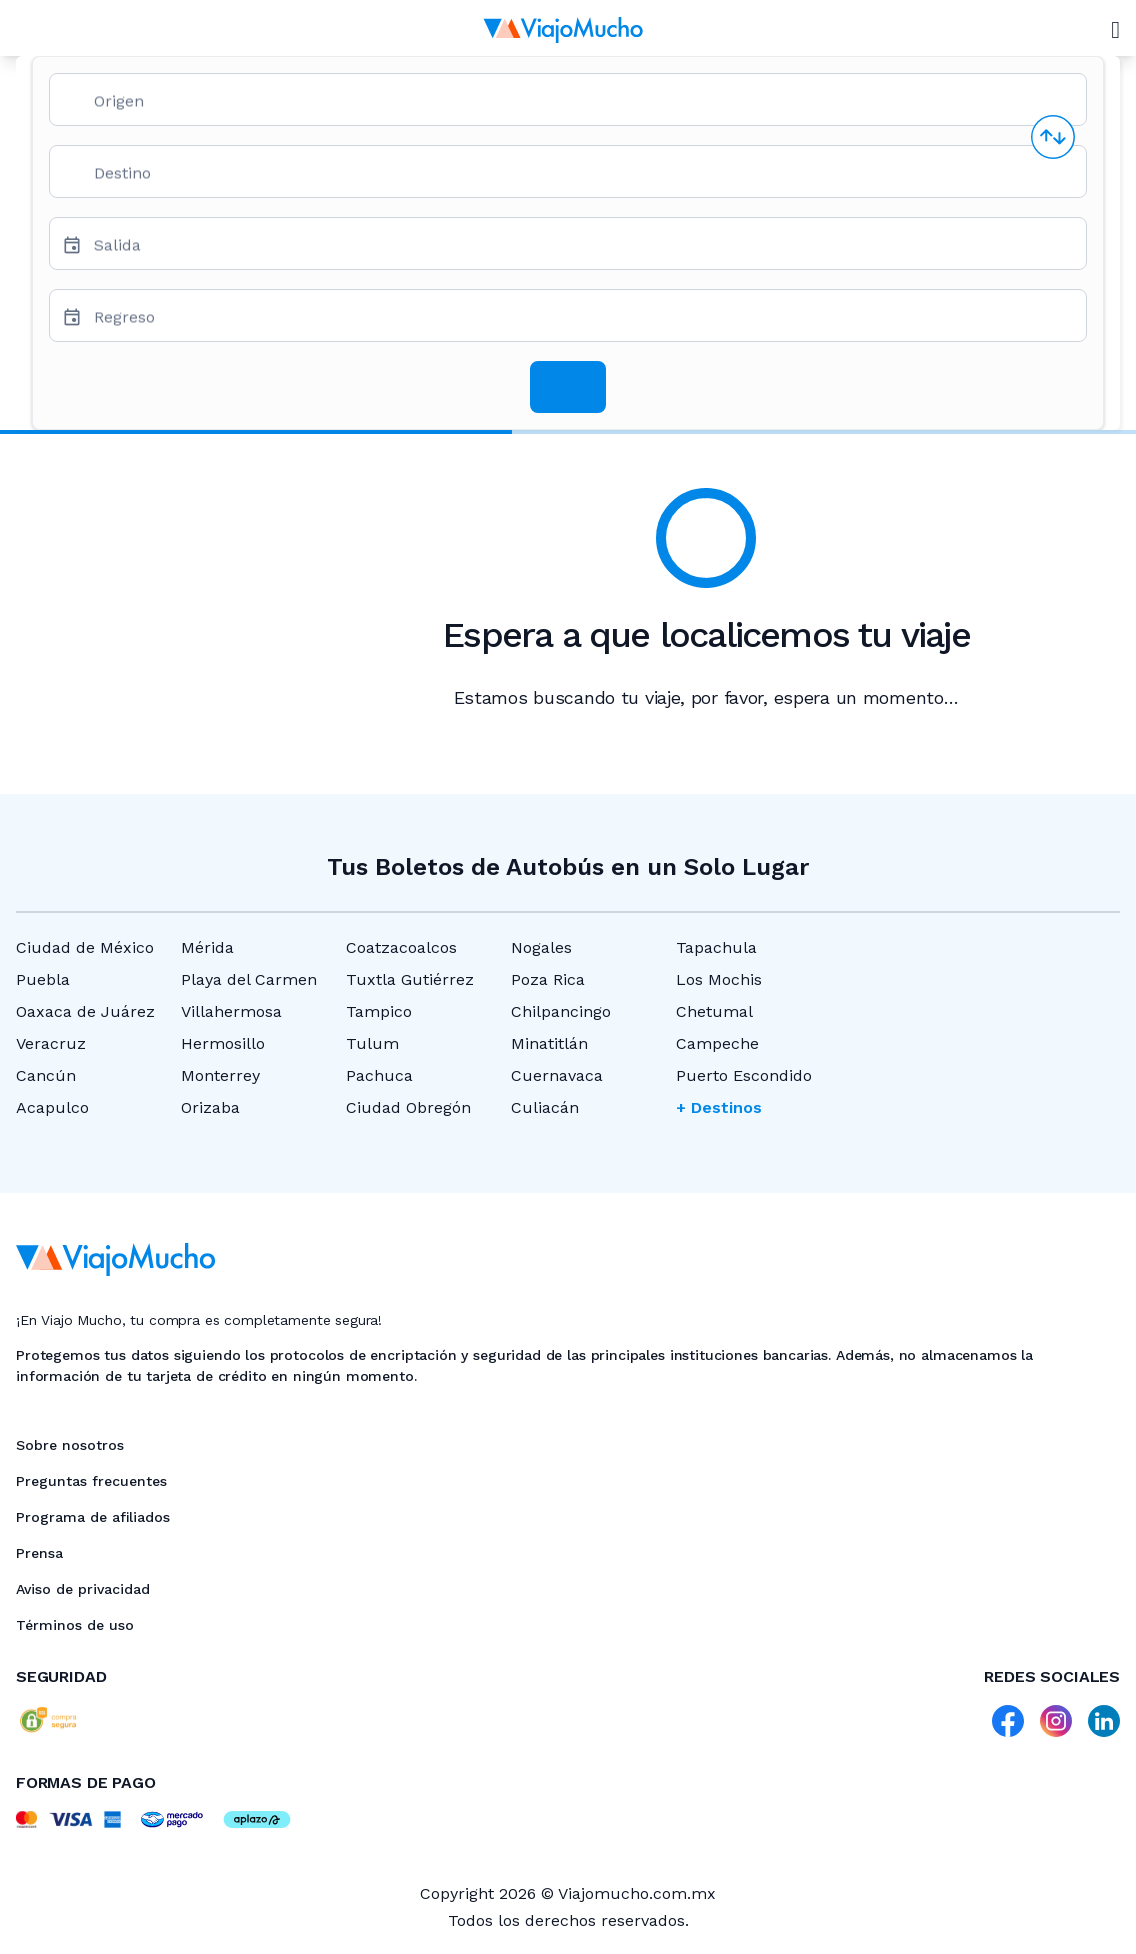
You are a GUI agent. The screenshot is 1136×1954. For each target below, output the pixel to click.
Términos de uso (75, 1625)
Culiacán (545, 1107)
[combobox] (582, 107)
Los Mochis (719, 979)
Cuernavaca (557, 1075)
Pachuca (379, 1075)
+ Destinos (719, 1107)
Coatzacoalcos (401, 947)
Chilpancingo (561, 1011)
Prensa (39, 1553)
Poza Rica (548, 979)
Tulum (372, 1043)
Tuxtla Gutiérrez (410, 979)
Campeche (717, 1043)
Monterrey (220, 1075)
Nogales (541, 947)
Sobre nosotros (70, 1445)
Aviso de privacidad (83, 1589)
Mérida (207, 947)
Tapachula (716, 947)
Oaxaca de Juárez (85, 1011)
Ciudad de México (85, 947)
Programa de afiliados (93, 1517)
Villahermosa (231, 1011)
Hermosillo (223, 1043)
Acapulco (52, 1107)
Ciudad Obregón (408, 1107)
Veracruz (51, 1043)
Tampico (379, 1011)
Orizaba (210, 1107)
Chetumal (714, 1011)
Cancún (46, 1075)
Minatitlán (549, 1043)
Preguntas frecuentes (91, 1481)
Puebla (43, 979)
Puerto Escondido (744, 1075)
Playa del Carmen (249, 979)
